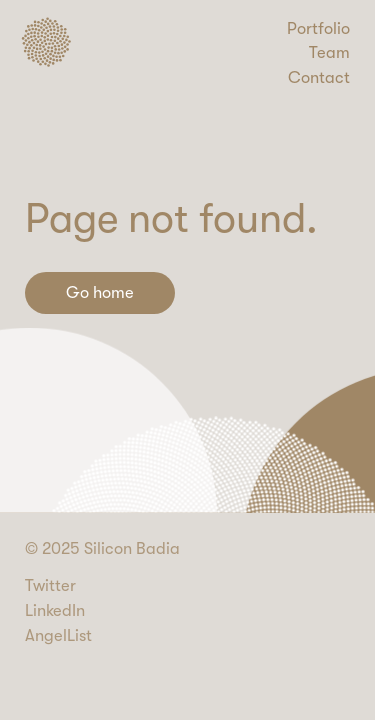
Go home (100, 292)
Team (329, 52)
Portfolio (318, 28)
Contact (319, 77)
